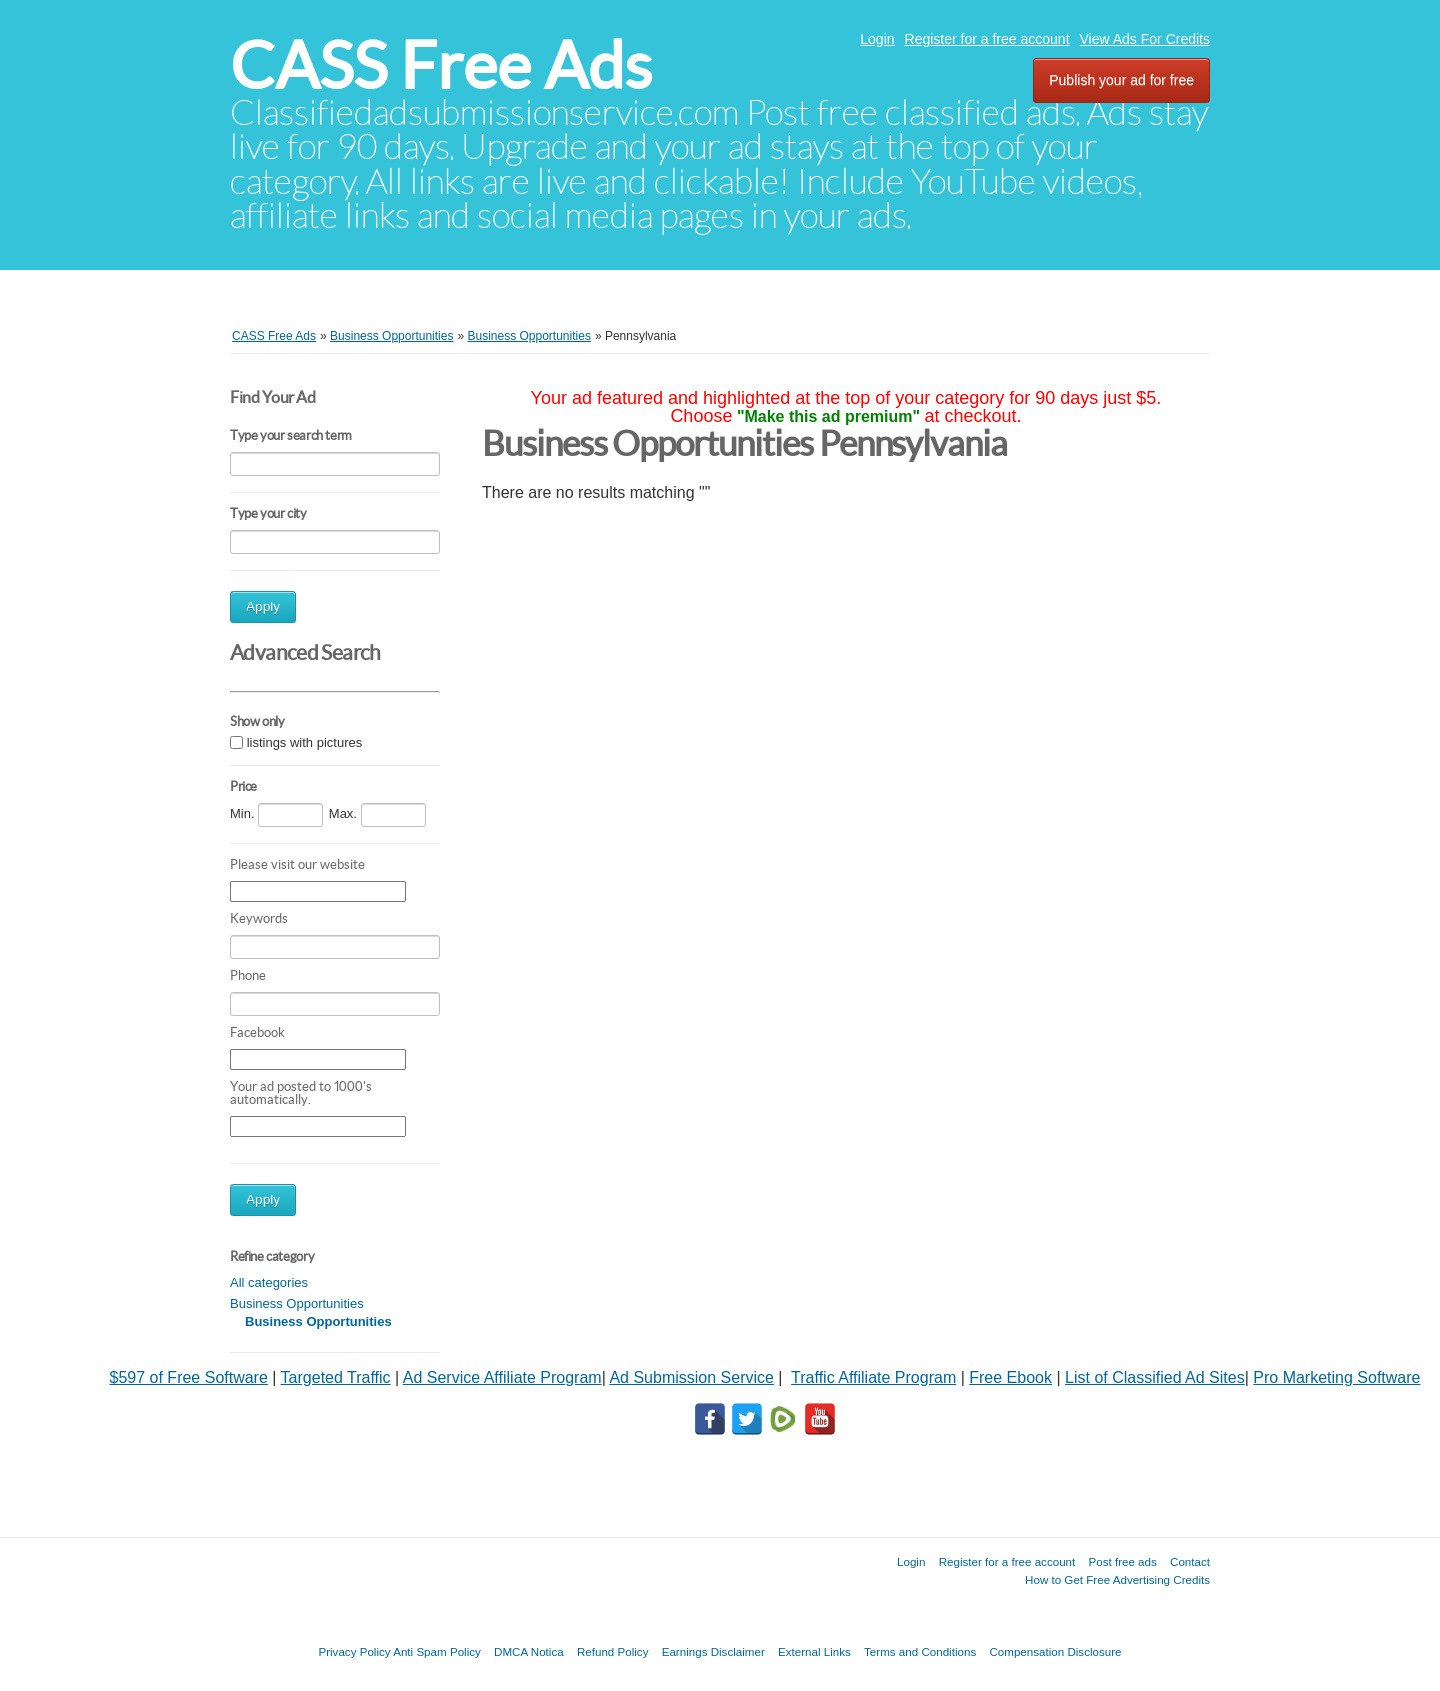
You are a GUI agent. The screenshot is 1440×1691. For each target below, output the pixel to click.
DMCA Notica (529, 1651)
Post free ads (1122, 1561)
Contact (1190, 1561)
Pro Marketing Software (1336, 1377)
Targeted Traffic (336, 1377)
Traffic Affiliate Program (873, 1377)
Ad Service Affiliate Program (502, 1377)
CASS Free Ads (441, 65)
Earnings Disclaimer (713, 1651)
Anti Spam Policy (437, 1651)
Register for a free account (987, 39)
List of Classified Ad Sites (1155, 1377)
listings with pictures (305, 743)
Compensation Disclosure (1055, 1651)
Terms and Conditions (920, 1651)
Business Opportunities (297, 1303)
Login (877, 39)
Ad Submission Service (691, 1377)
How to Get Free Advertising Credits (1117, 1579)
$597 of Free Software (189, 1377)
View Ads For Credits (1145, 39)
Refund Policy (613, 1651)
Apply (263, 606)
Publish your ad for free (1121, 80)
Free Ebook (1010, 1377)
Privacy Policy (354, 1651)
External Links (814, 1651)
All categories (269, 1282)
